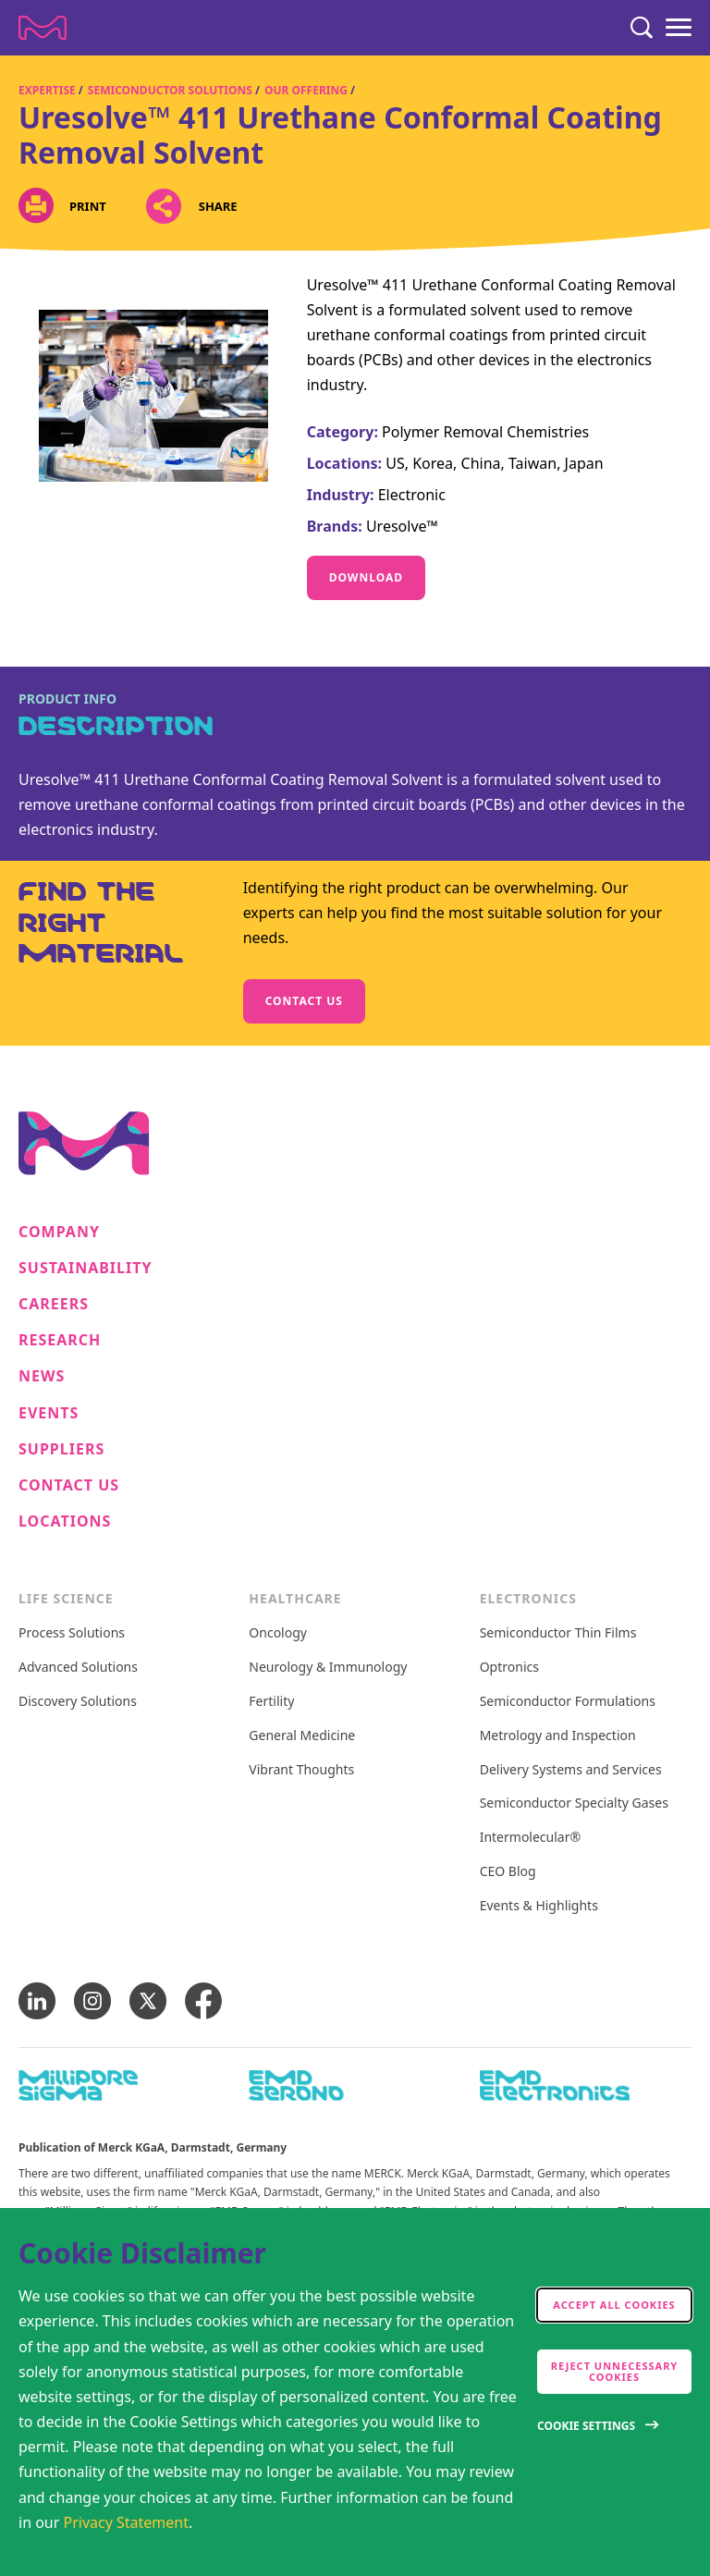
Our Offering (306, 90)
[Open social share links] (164, 206)
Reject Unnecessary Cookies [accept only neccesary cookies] (615, 2371)
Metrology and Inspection (558, 1736)
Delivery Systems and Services (571, 1770)
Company (59, 1232)
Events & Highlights (539, 1906)
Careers (53, 1304)
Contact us (304, 1001)
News (41, 1376)
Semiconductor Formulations (567, 1702)
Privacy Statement (127, 2522)
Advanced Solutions (78, 1667)
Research (59, 1340)
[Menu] (678, 28)
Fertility (271, 1702)
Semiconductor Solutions (170, 90)
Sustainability (85, 1268)
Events (48, 1413)
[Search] (641, 28)
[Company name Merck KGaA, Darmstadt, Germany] (42, 28)
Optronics (509, 1667)
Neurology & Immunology (328, 1667)
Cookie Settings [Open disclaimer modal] (586, 2426)
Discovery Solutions (77, 1702)
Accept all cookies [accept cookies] (614, 2305)
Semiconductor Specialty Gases (574, 1803)
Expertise (47, 90)
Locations (64, 1521)
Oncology (278, 1633)
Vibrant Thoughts (301, 1770)
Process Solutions (71, 1633)
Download (366, 577)
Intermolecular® (530, 1838)
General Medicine (302, 1736)
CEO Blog (508, 1872)
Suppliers (61, 1449)
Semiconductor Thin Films (558, 1633)
